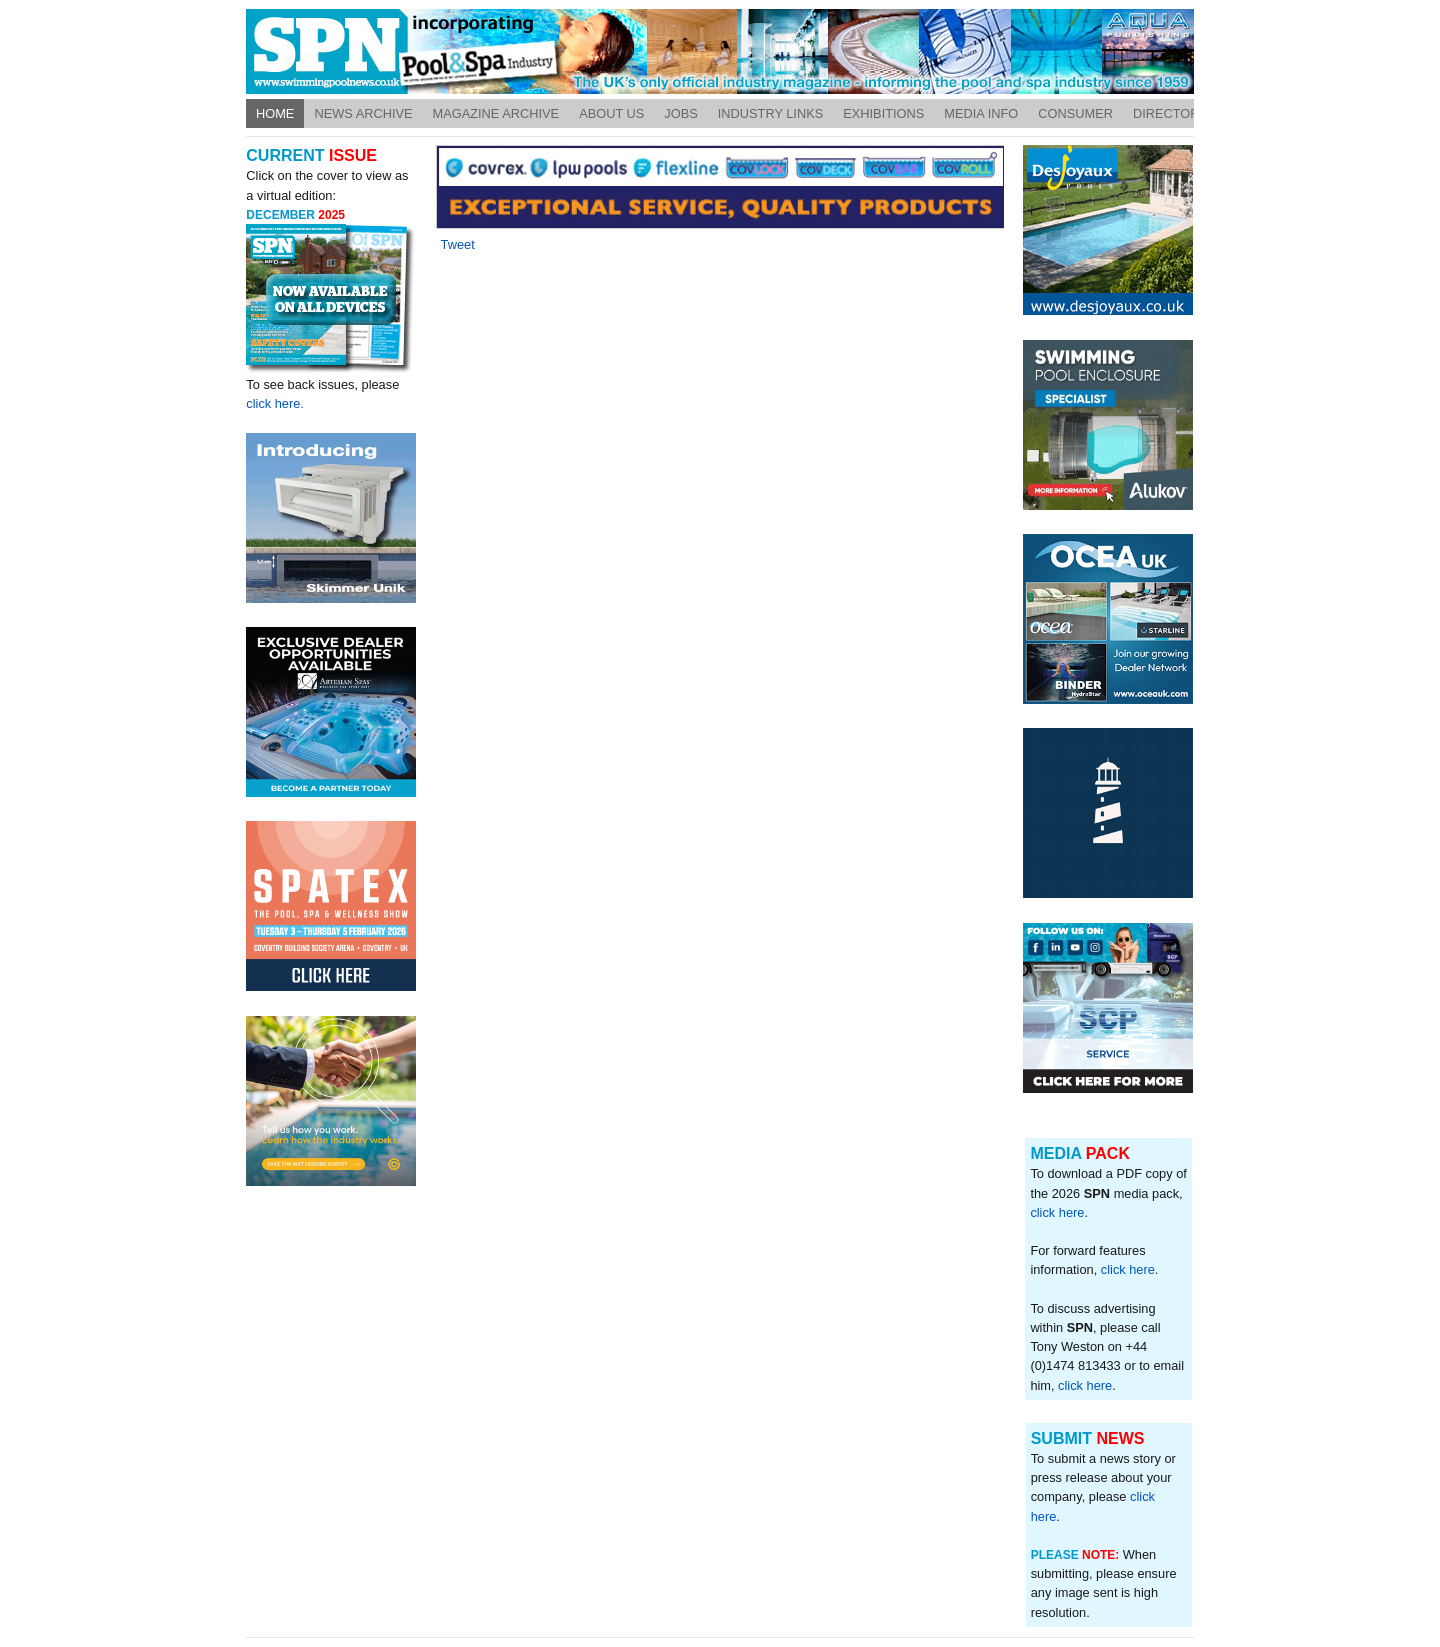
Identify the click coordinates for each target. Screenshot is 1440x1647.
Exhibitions (883, 113)
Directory (1170, 113)
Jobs (680, 113)
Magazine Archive (496, 113)
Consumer (1075, 113)
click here (1057, 1212)
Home (275, 113)
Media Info (981, 113)
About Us (611, 113)
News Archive (363, 113)
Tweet (458, 244)
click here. (275, 403)
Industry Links (771, 113)
